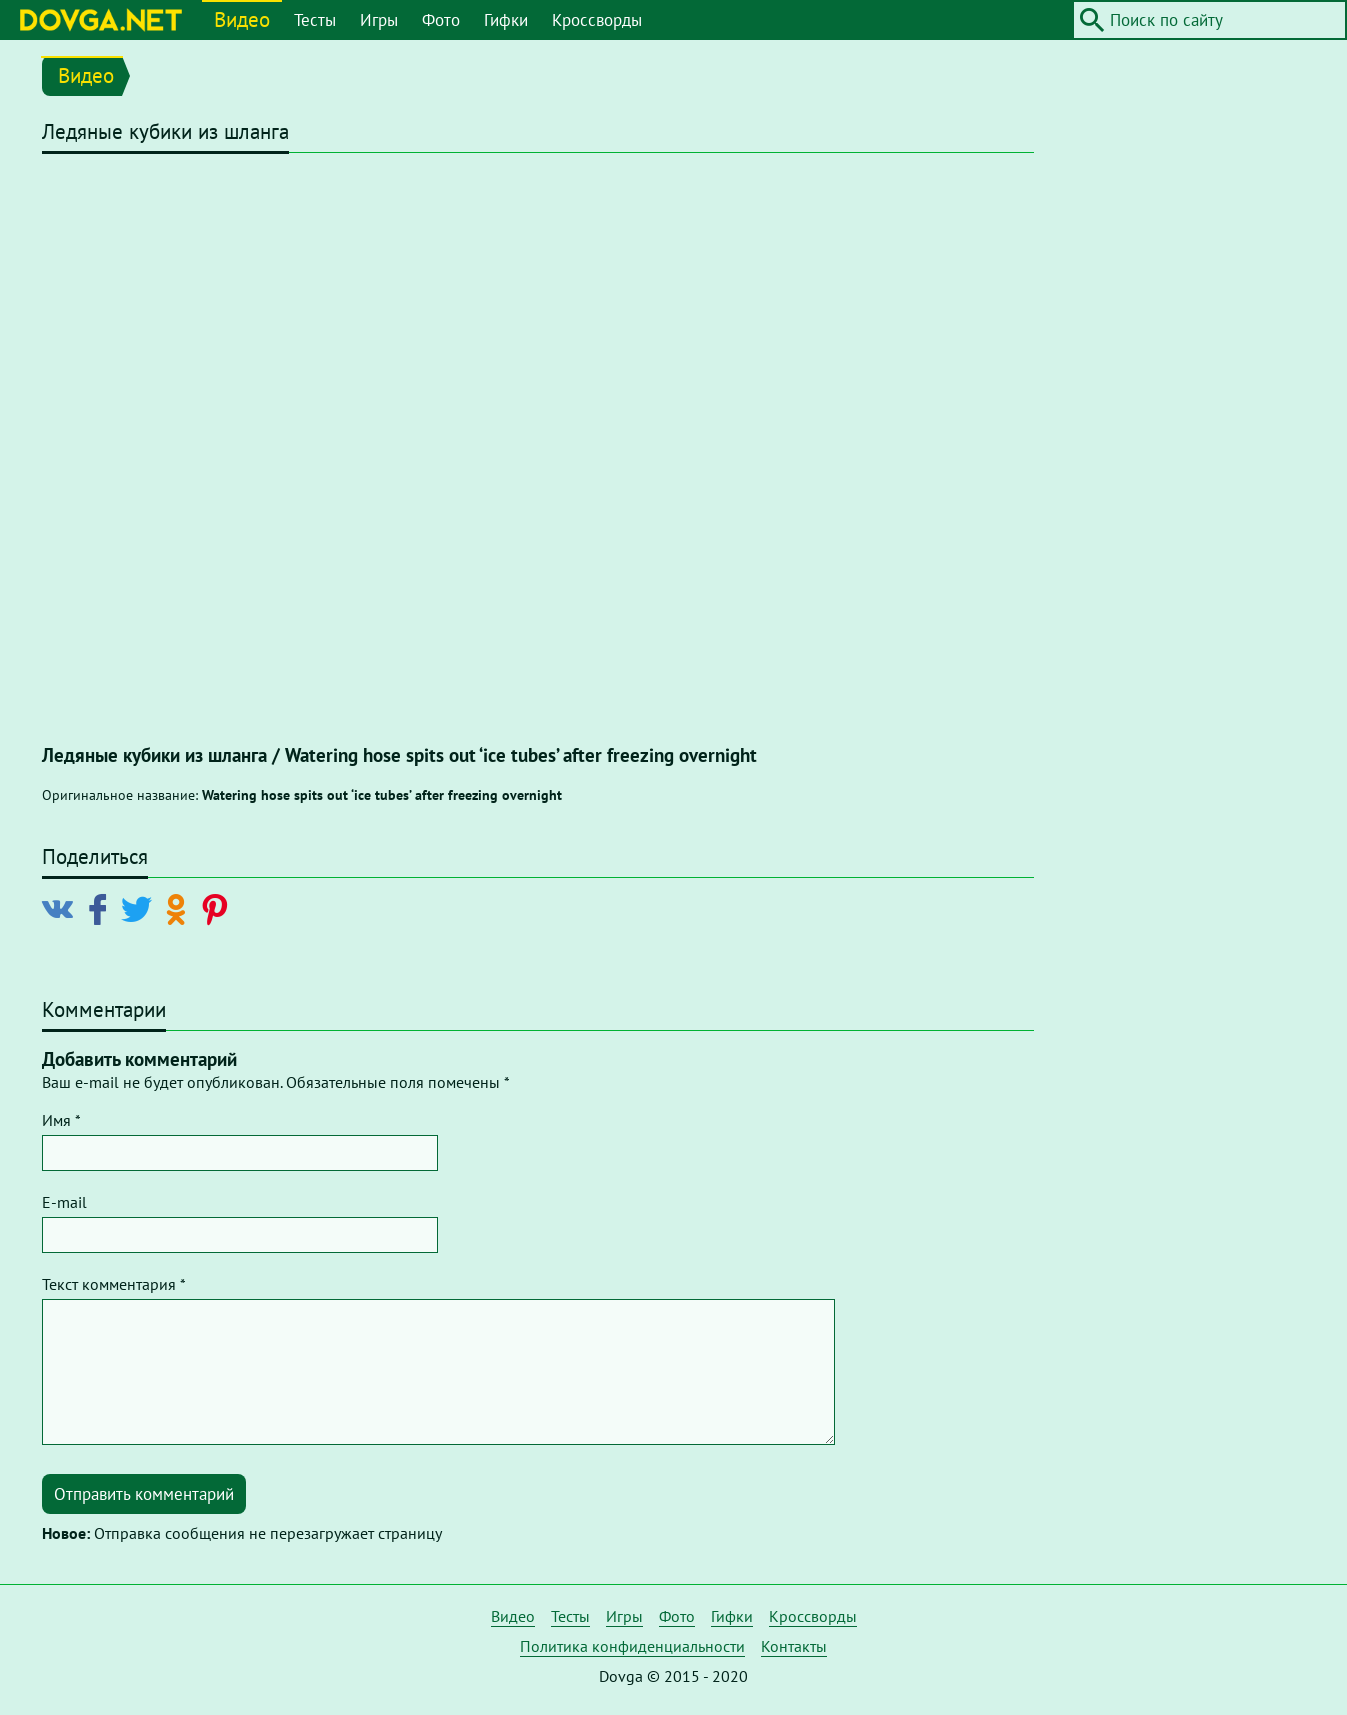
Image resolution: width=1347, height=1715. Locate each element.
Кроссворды (597, 20)
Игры (379, 20)
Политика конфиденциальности (632, 1646)
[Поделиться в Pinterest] (218, 908)
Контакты (794, 1646)
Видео (242, 19)
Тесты (315, 20)
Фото (441, 20)
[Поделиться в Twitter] (140, 908)
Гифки (506, 20)
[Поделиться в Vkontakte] (62, 908)
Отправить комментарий (144, 1494)
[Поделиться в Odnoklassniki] (179, 908)
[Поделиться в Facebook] (101, 908)
